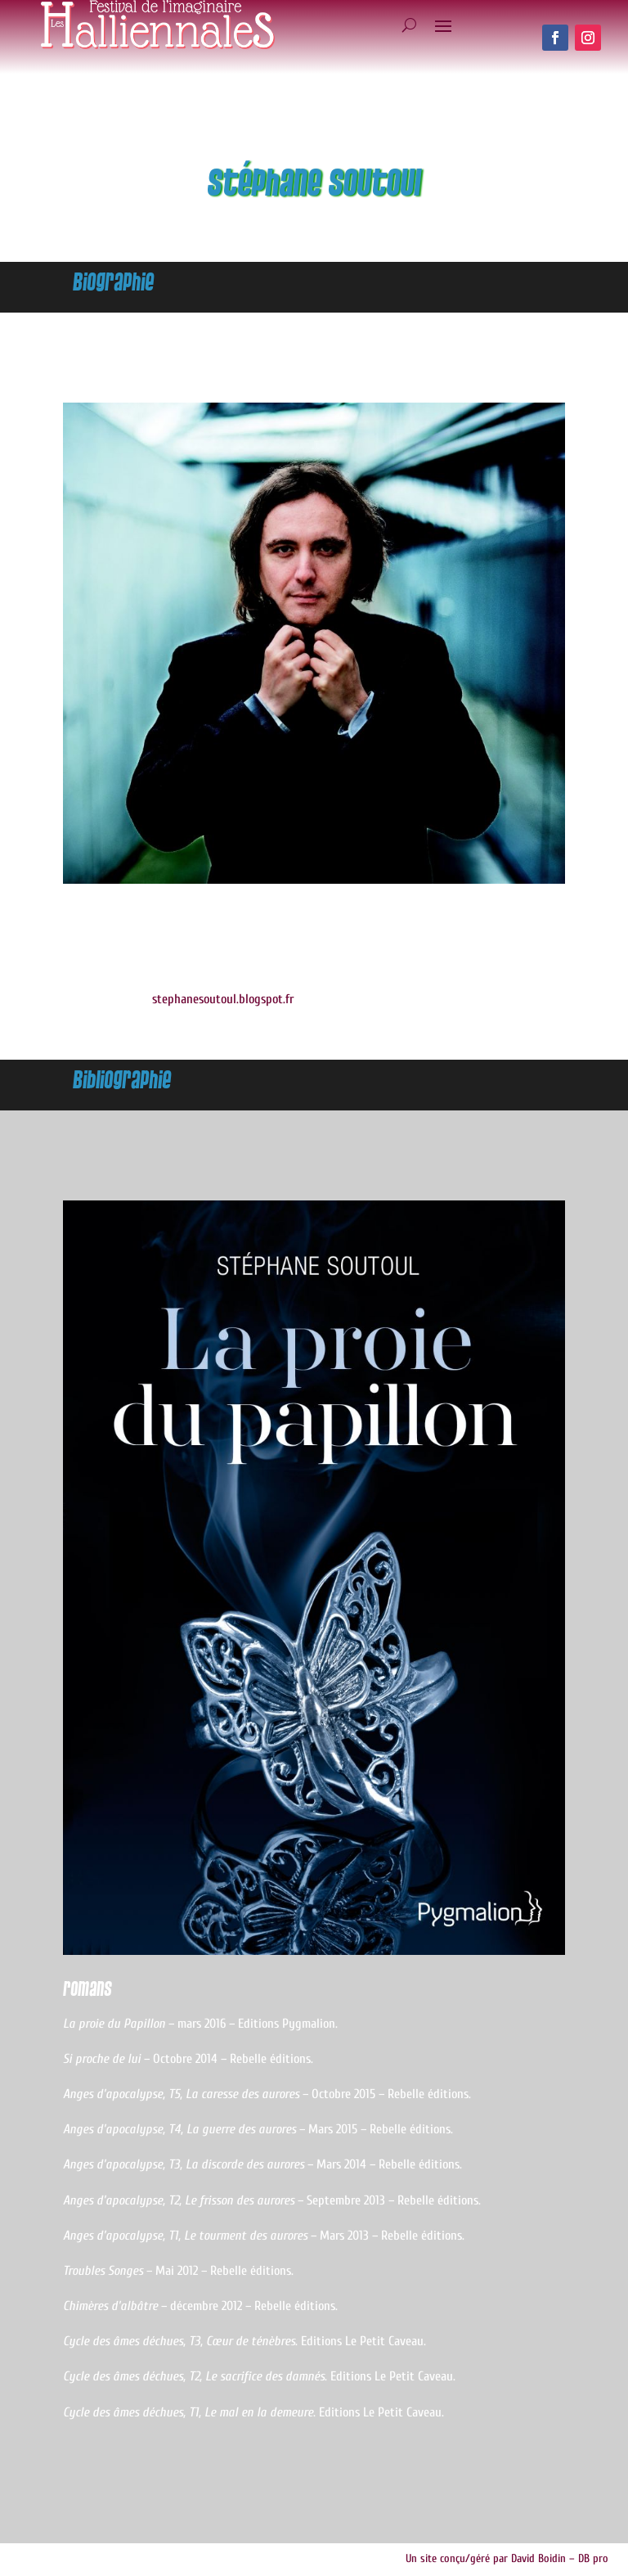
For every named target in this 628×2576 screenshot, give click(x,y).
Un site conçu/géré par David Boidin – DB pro (507, 2558)
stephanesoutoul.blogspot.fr (223, 999)
